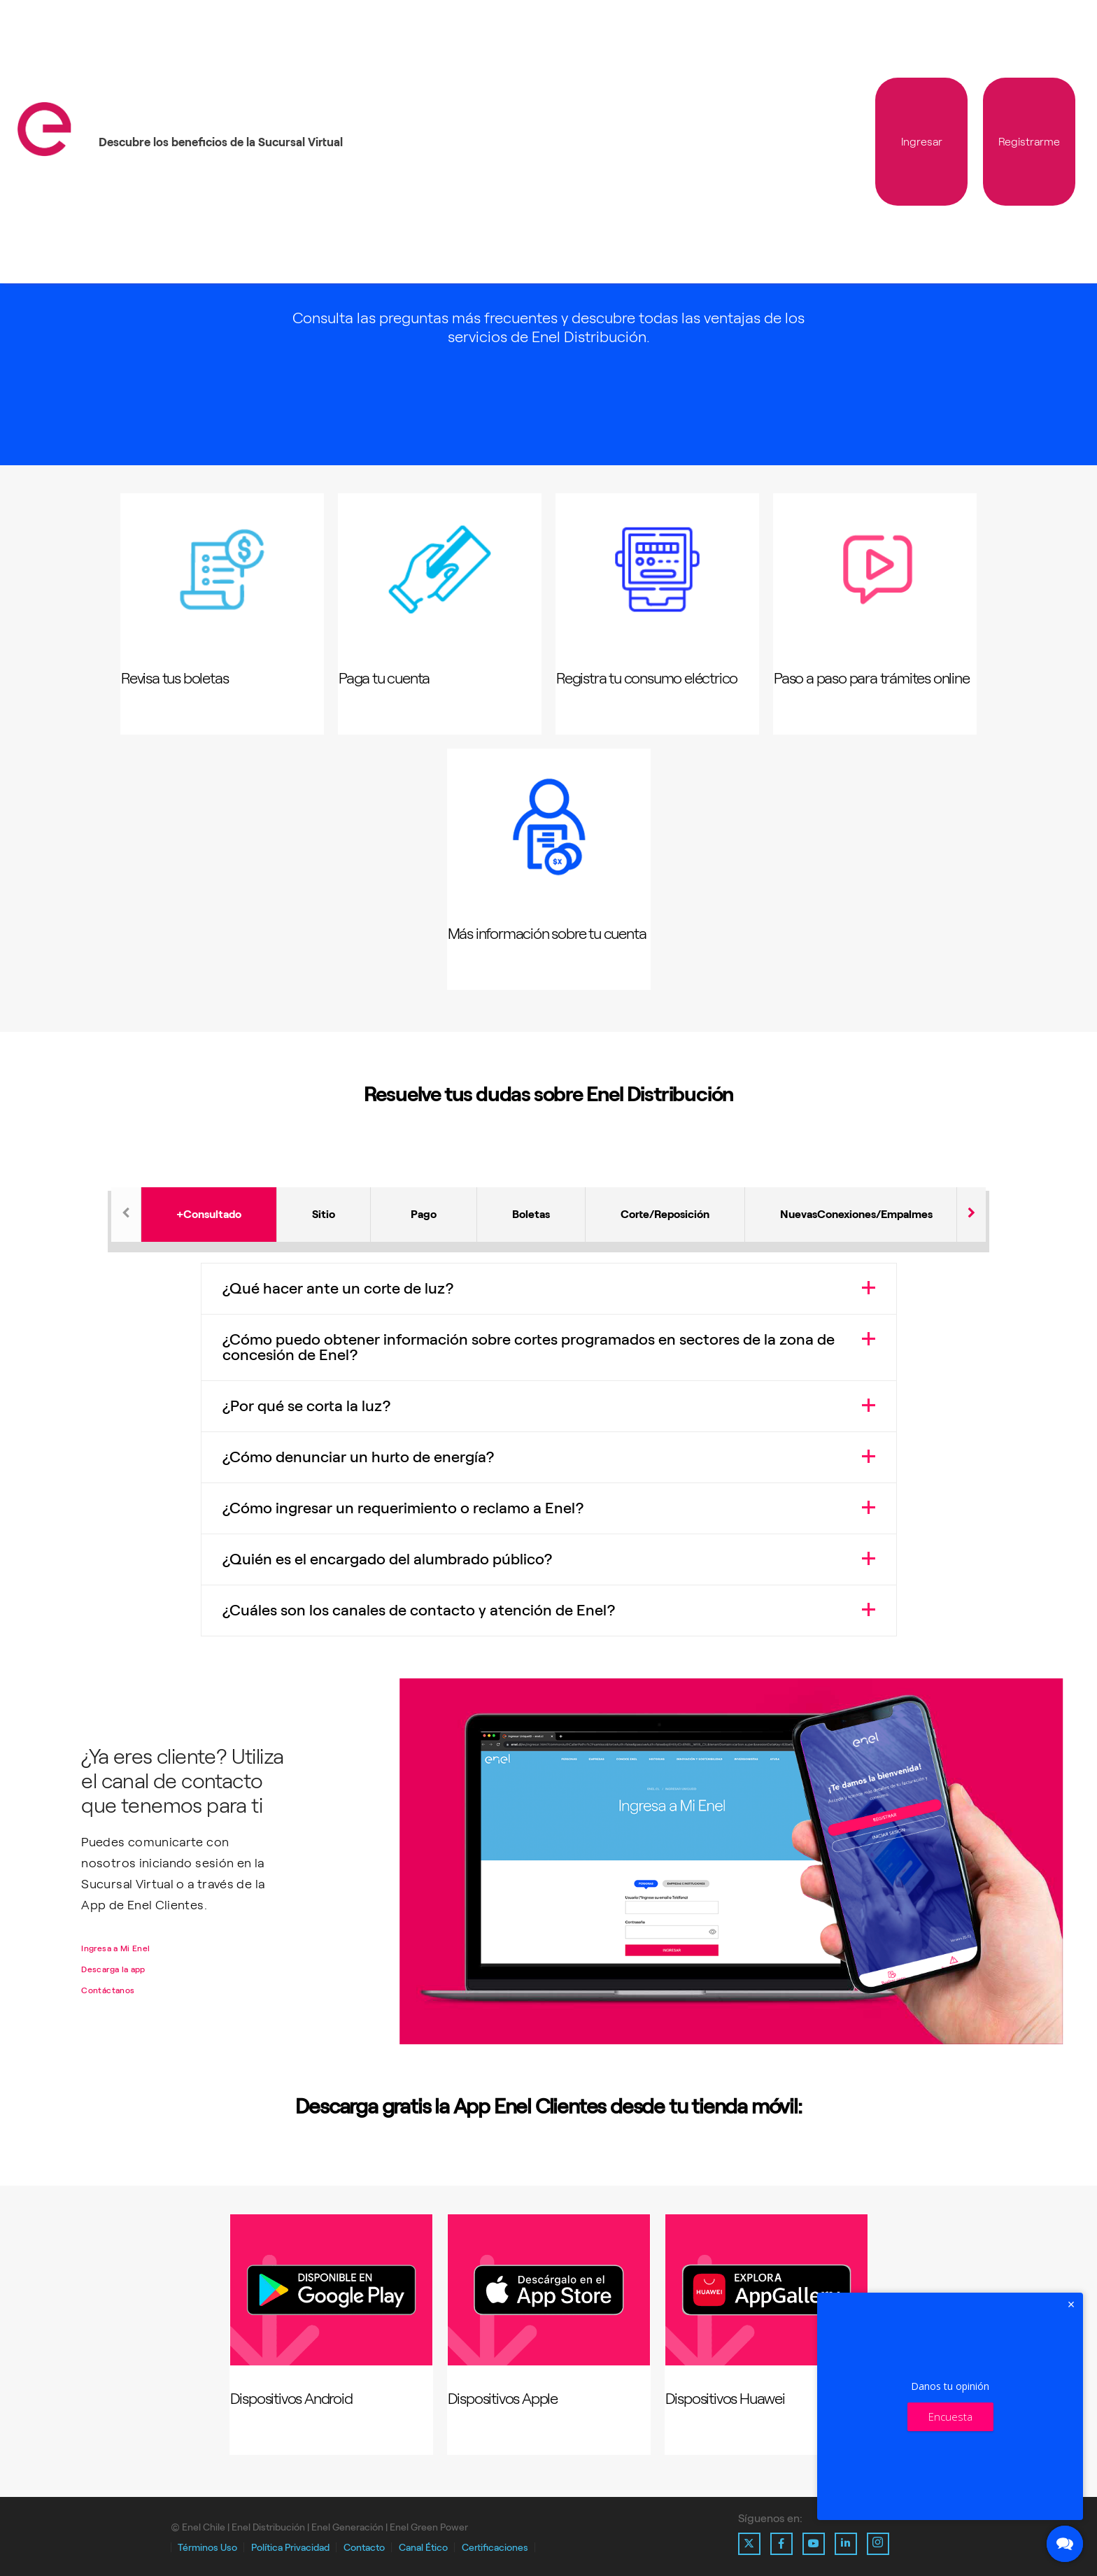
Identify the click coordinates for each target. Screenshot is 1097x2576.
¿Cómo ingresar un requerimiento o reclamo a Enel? (403, 1508)
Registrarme (1029, 141)
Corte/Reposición (665, 1214)
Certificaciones (495, 2548)
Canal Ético (423, 2548)
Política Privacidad (290, 2548)
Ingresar (921, 141)
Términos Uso (207, 2548)
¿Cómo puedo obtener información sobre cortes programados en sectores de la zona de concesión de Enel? (528, 1347)
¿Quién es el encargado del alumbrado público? (387, 1559)
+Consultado (208, 1214)
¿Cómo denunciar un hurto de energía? (358, 1457)
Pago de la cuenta (423, 1225)
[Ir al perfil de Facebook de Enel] (781, 2544)
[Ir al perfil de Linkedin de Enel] (846, 2544)
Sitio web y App (323, 1225)
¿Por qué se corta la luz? (306, 1405)
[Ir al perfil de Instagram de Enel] (878, 2544)
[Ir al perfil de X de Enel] (749, 2544)
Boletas (531, 1214)
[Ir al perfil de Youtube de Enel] (813, 2544)
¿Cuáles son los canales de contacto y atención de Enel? (419, 1610)
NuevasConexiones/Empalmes (856, 1214)
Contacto (364, 2548)
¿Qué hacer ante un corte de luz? (338, 1288)
